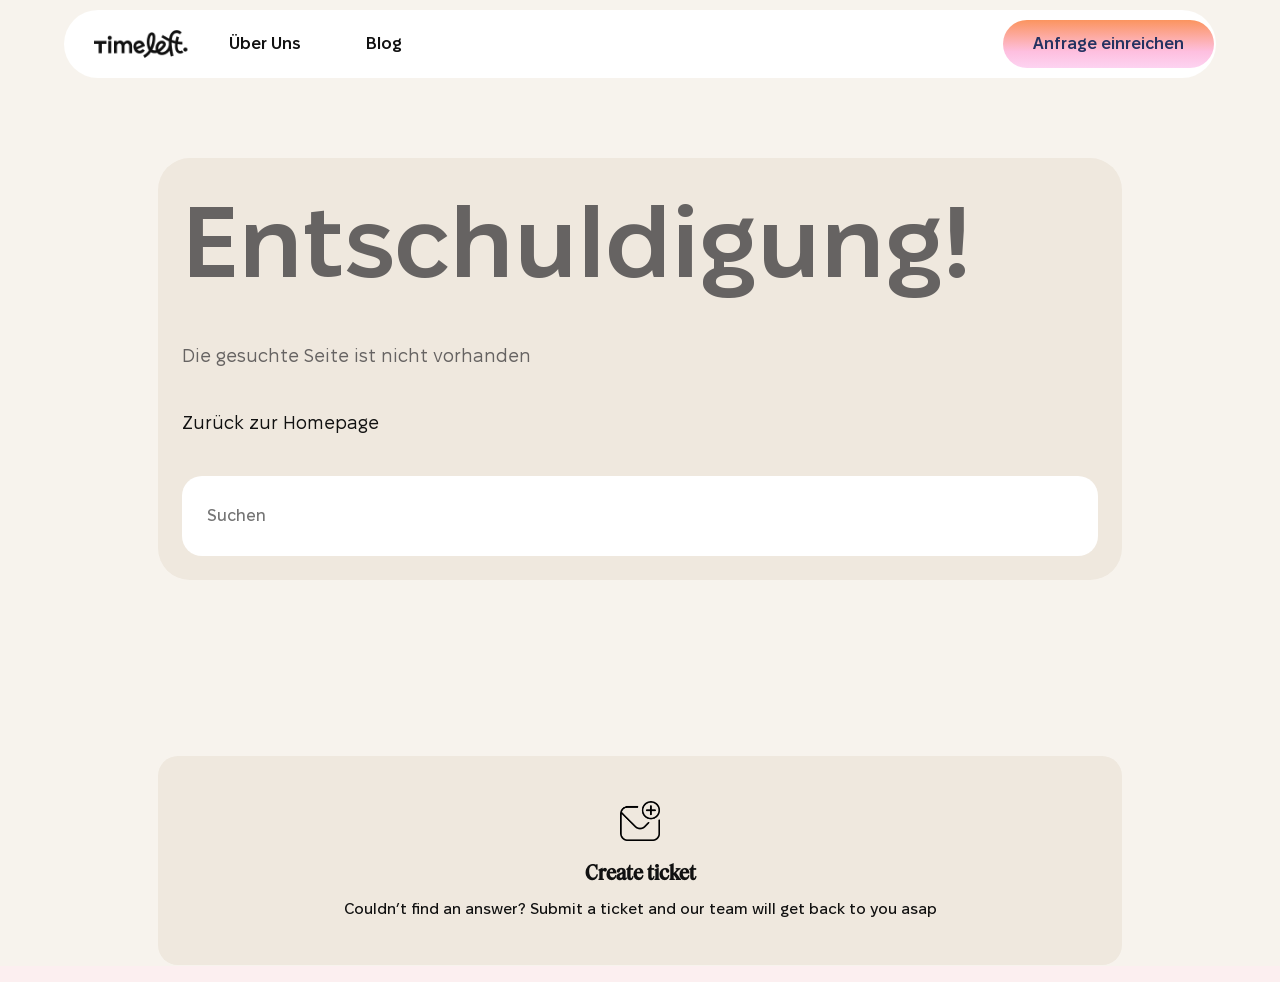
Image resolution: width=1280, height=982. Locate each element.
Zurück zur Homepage (280, 422)
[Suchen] (640, 516)
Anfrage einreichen (1108, 43)
